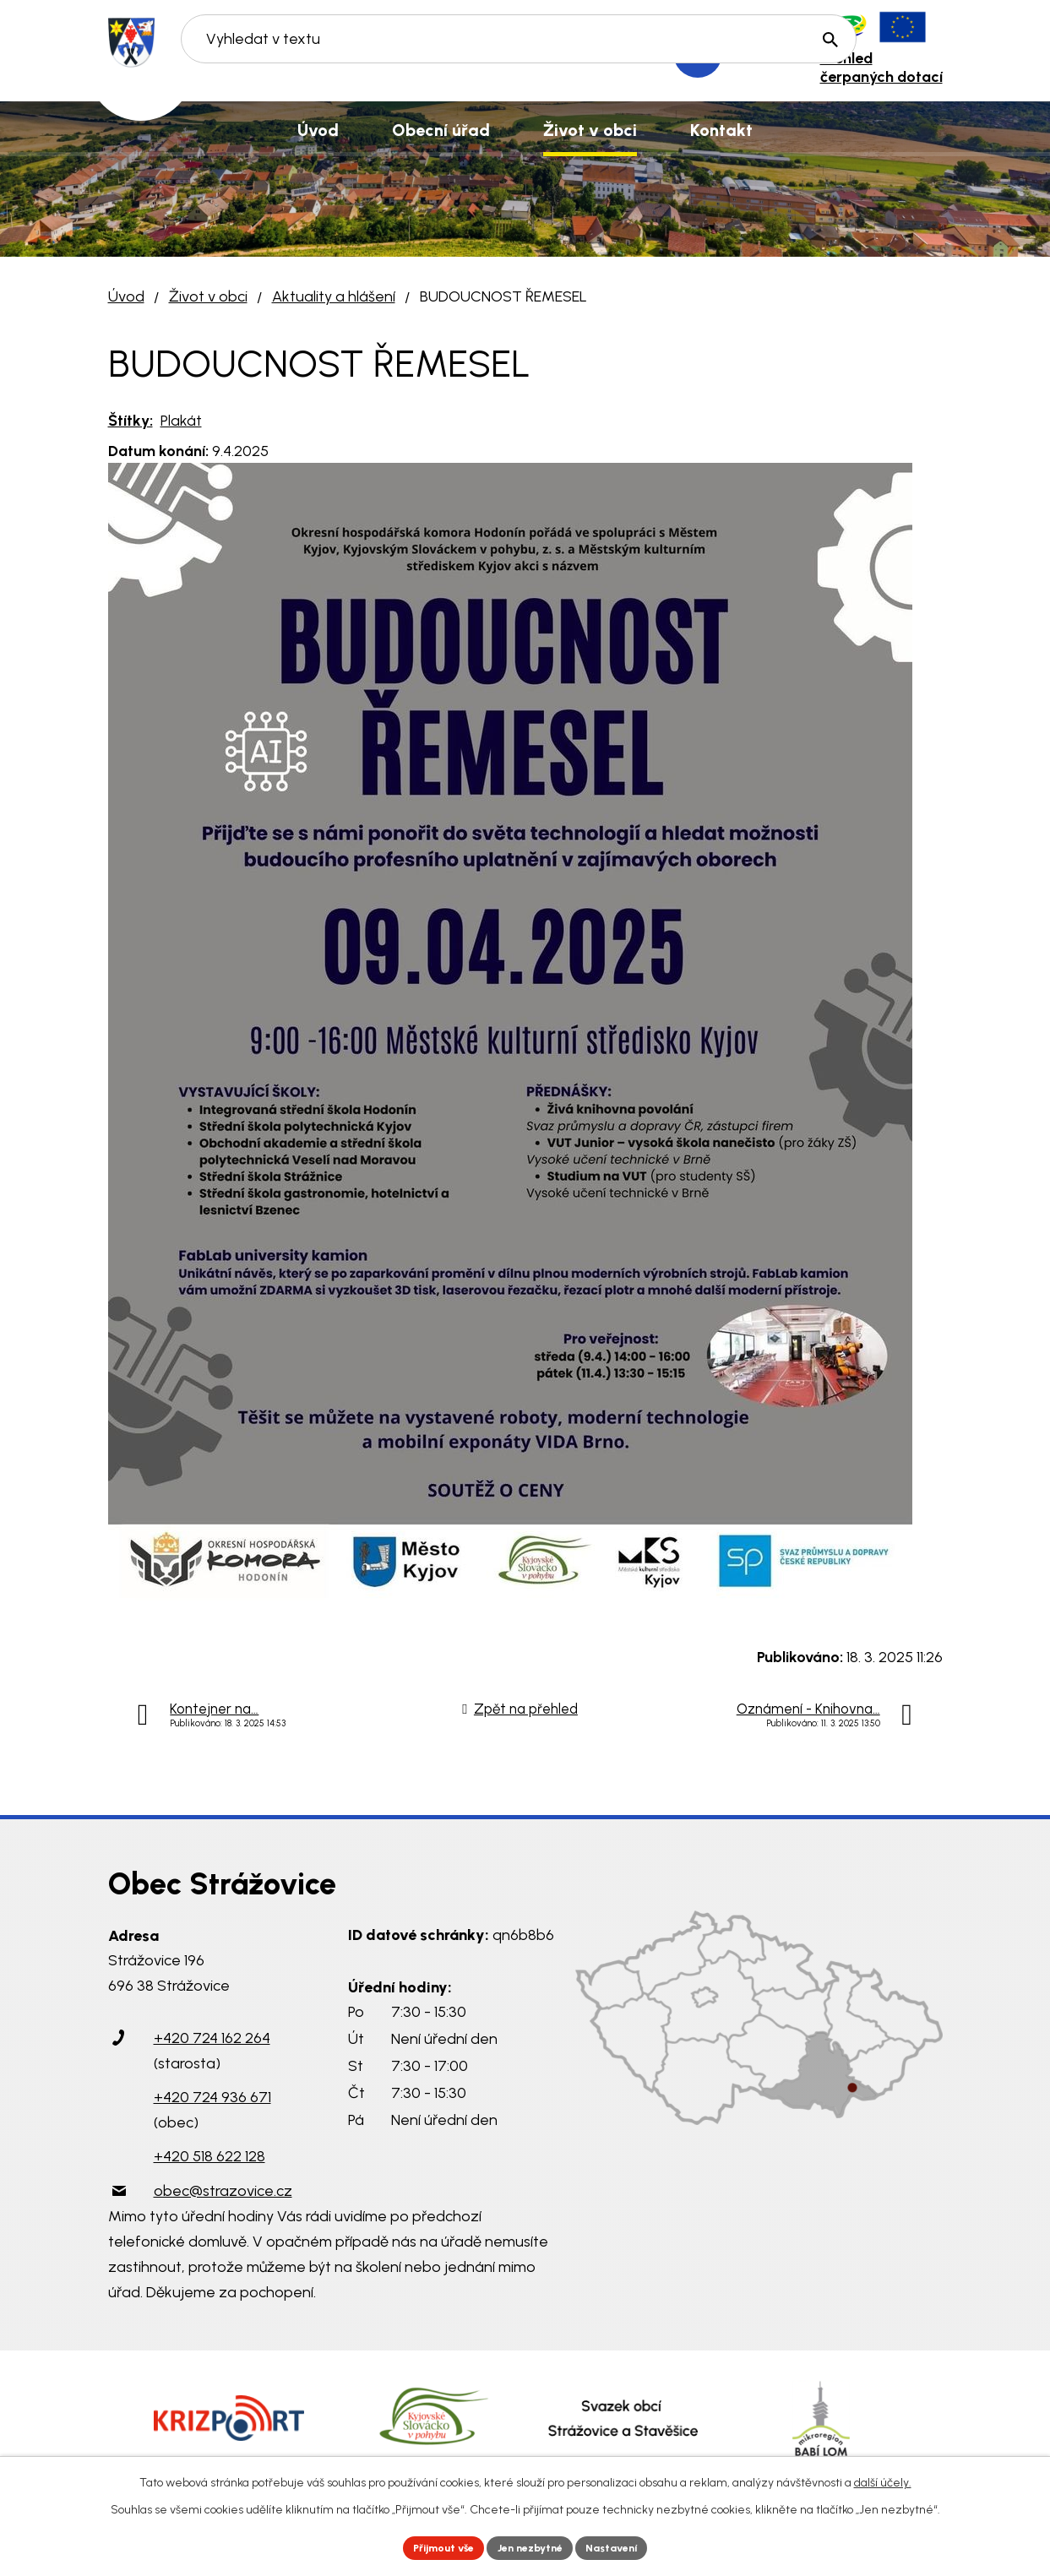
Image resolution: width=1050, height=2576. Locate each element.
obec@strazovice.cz (223, 2191)
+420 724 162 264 (212, 2038)
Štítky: (130, 420)
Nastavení (625, 2546)
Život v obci (208, 296)
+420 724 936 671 (212, 2097)
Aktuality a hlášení (333, 296)
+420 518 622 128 (209, 2156)
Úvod (126, 296)
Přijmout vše (431, 2546)
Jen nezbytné (531, 2546)
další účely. (882, 2479)
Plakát (181, 420)
